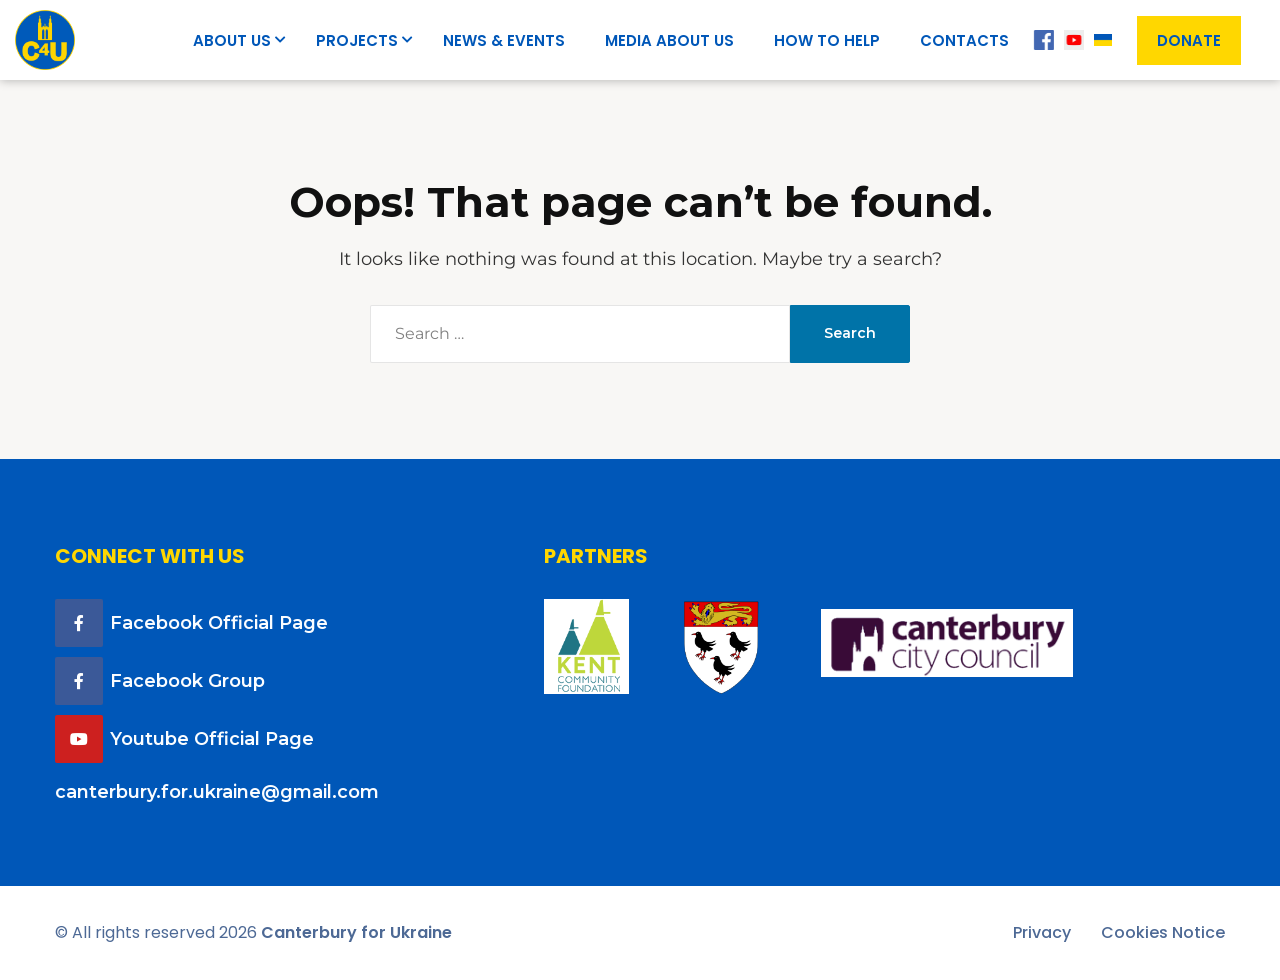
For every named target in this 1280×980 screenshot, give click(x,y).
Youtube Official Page (212, 739)
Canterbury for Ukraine (356, 932)
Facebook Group (187, 681)
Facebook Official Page (219, 623)
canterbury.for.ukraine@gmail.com (217, 792)
